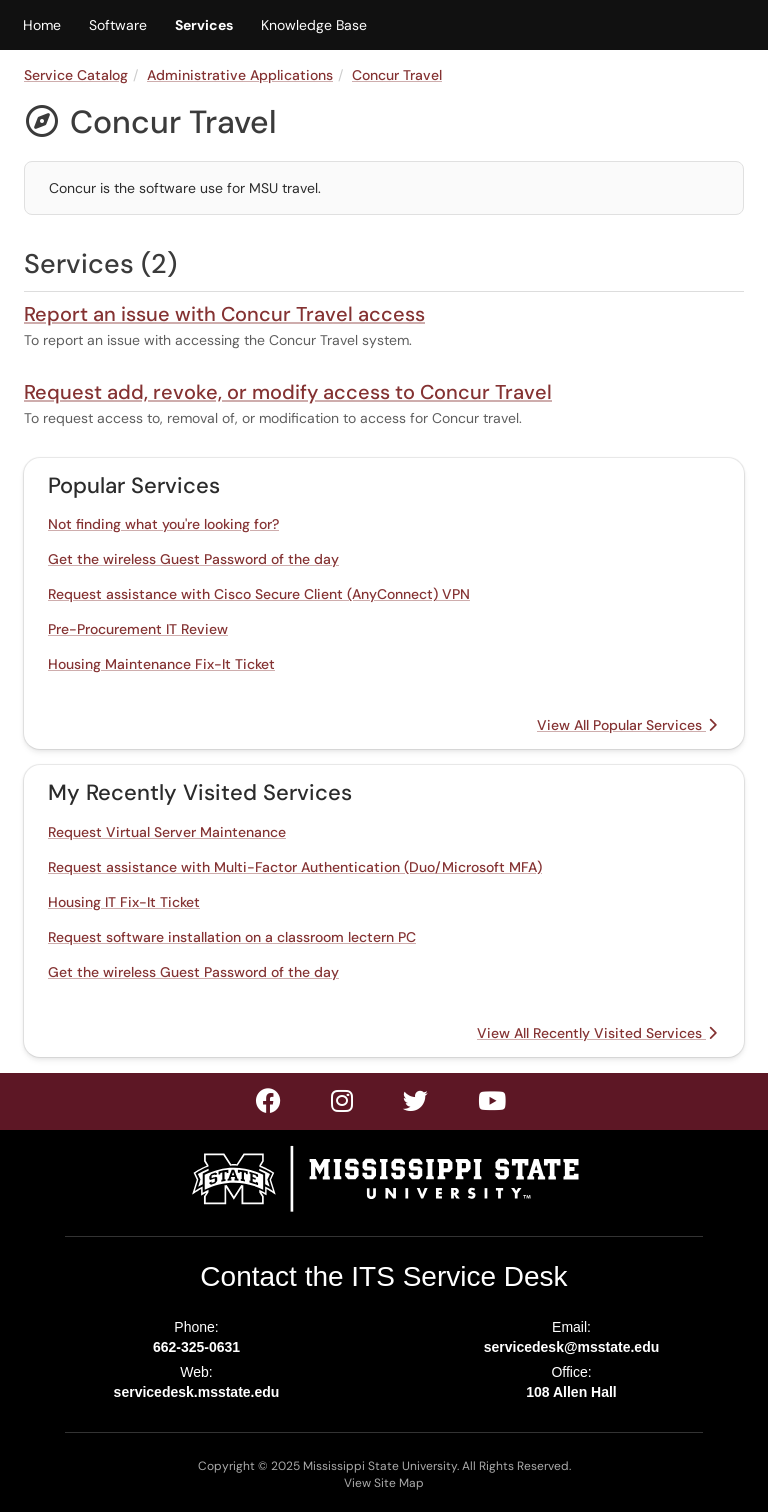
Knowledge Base (314, 25)
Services (204, 25)
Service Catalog (76, 75)
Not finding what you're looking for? (163, 524)
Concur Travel (397, 75)
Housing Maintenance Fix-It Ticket (161, 664)
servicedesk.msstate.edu (197, 1392)
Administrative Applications (240, 75)
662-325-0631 (196, 1347)
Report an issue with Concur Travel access (224, 314)
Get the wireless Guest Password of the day (193, 559)
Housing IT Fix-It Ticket (124, 902)
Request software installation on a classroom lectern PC (232, 937)
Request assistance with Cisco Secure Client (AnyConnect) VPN (259, 594)
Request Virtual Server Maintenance (167, 832)
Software (118, 25)
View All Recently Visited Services (597, 1033)
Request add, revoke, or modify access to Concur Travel (288, 392)
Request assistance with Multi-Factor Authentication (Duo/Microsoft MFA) (295, 867)
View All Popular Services (627, 725)
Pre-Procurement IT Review (138, 629)
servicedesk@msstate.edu (572, 1347)
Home (42, 25)
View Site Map (384, 1483)
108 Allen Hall (571, 1392)
